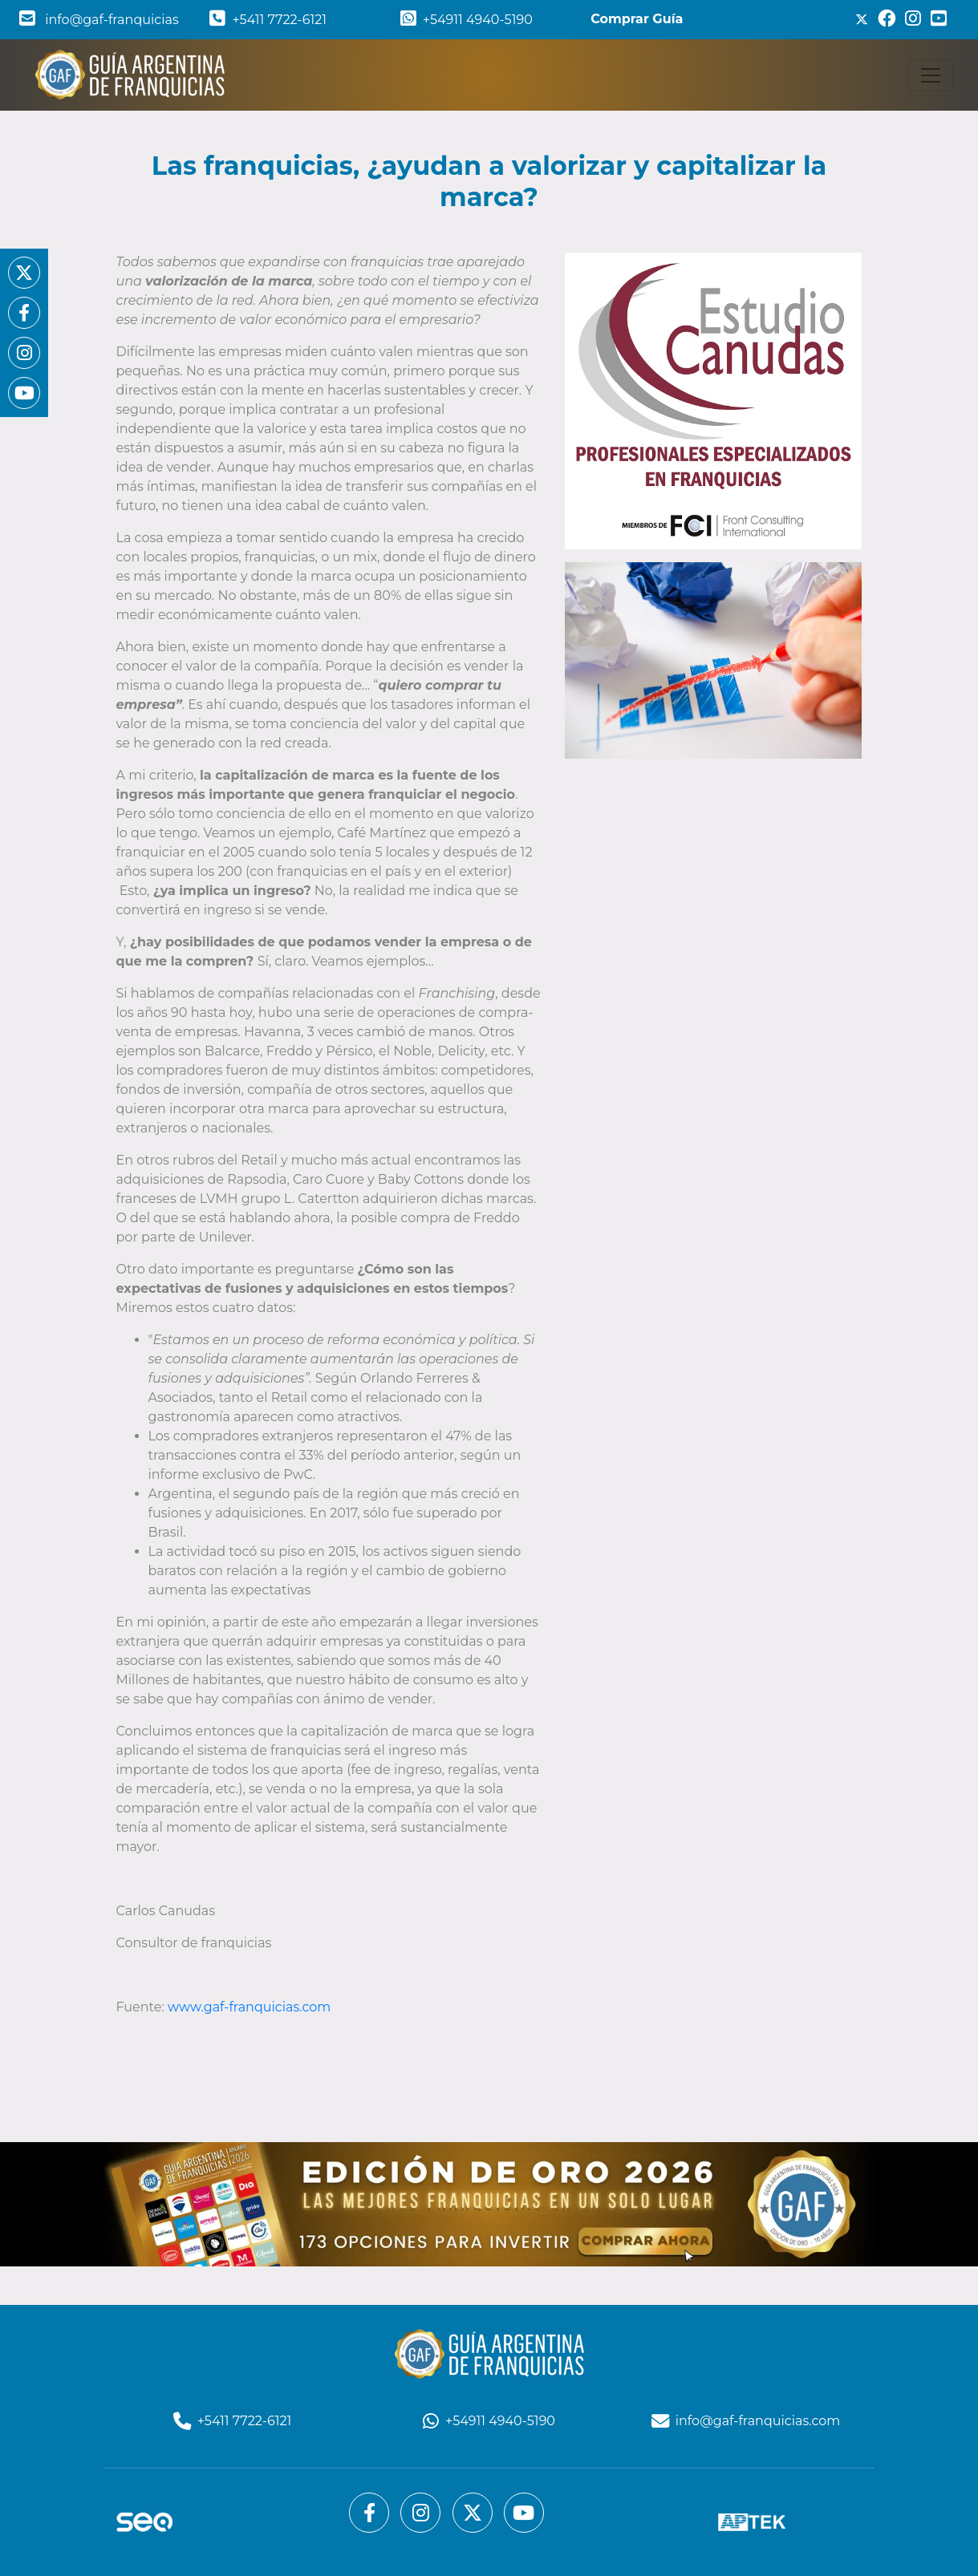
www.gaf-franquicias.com (249, 2007)
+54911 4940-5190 (466, 19)
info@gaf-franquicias (99, 19)
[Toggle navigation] (930, 75)
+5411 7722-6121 (268, 19)
